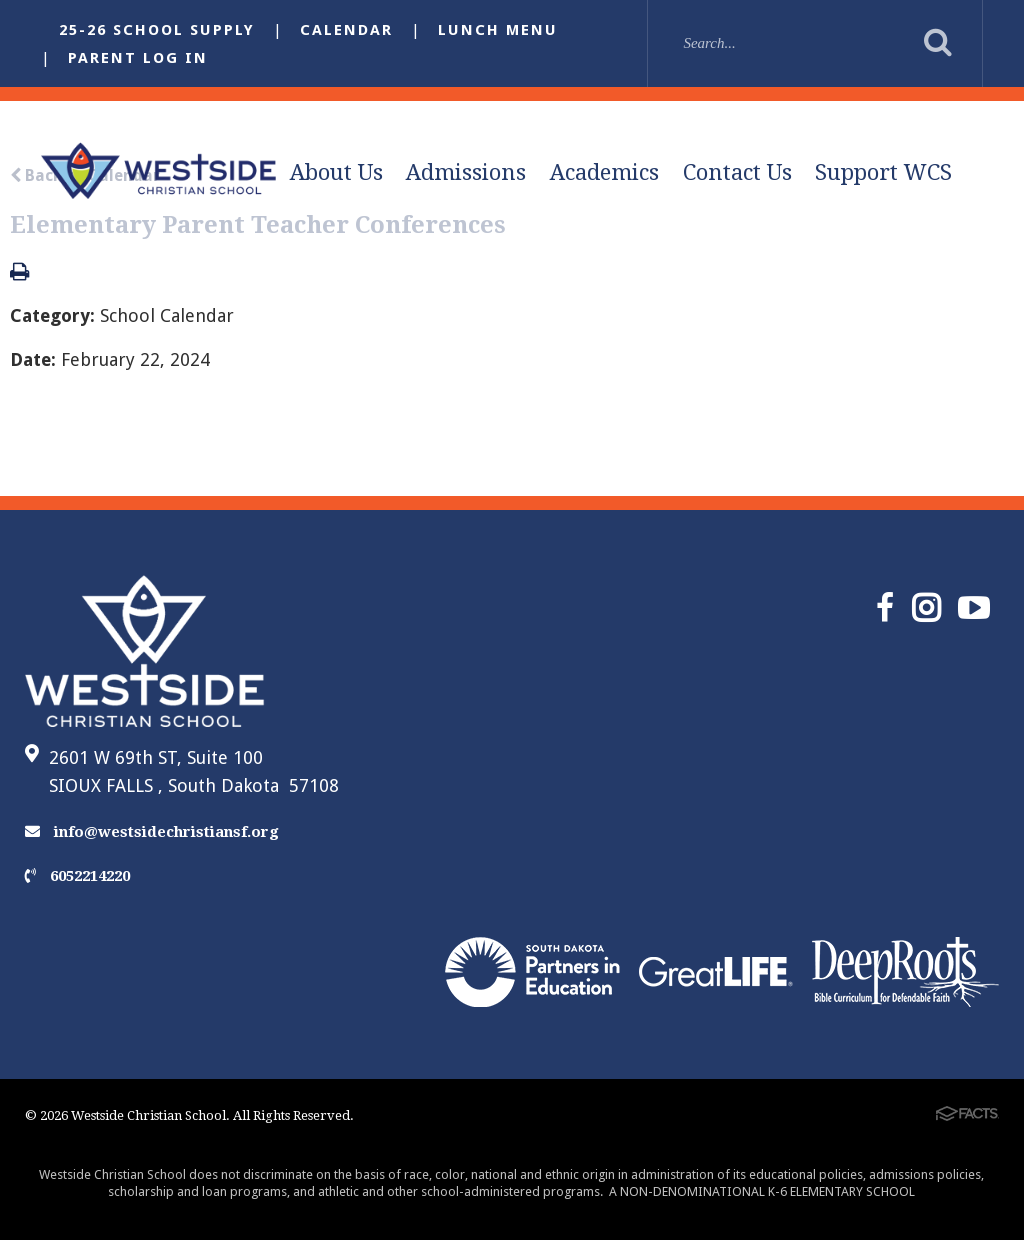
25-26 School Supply (157, 30)
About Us (336, 172)
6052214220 (77, 876)
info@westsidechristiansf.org (152, 832)
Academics (604, 172)
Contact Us (737, 172)
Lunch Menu (498, 30)
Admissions (466, 172)
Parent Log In (138, 58)
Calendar (346, 30)
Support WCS (883, 172)
